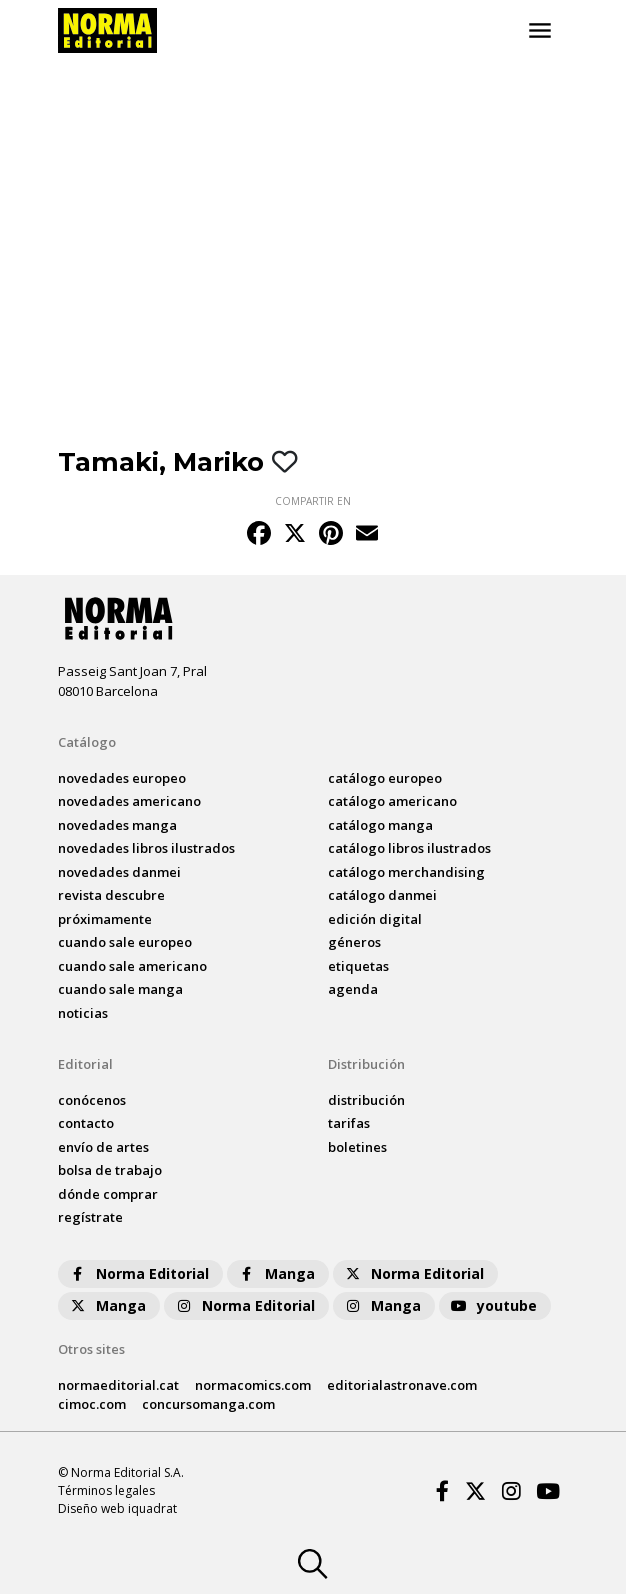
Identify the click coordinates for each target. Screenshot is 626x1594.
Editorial (85, 1064)
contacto (86, 1123)
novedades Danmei (119, 872)
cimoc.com (92, 1404)
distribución (366, 1100)
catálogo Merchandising (406, 872)
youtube (493, 1305)
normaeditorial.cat (118, 1385)
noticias (83, 1013)
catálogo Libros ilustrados (409, 848)
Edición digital (375, 919)
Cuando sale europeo (125, 942)
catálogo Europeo (385, 778)
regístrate (90, 1217)
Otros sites (91, 1349)
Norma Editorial (138, 1273)
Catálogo (87, 742)
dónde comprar (108, 1194)
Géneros (354, 942)
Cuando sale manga (120, 989)
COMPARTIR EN (313, 501)
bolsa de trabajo (110, 1170)
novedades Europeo (122, 778)
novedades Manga (117, 825)
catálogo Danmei (382, 895)
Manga (276, 1273)
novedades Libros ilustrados (146, 848)
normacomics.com (253, 1385)
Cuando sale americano (132, 966)
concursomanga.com (208, 1404)
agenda (353, 989)
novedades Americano (129, 801)
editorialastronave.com (402, 1385)
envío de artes (103, 1147)
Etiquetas (358, 966)
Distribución (366, 1064)
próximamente (105, 919)
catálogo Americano (392, 801)
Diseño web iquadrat (117, 1508)
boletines (357, 1147)
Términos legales (106, 1490)
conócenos (92, 1100)
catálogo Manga (380, 825)
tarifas (349, 1123)
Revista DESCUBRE (111, 895)
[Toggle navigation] (540, 31)
